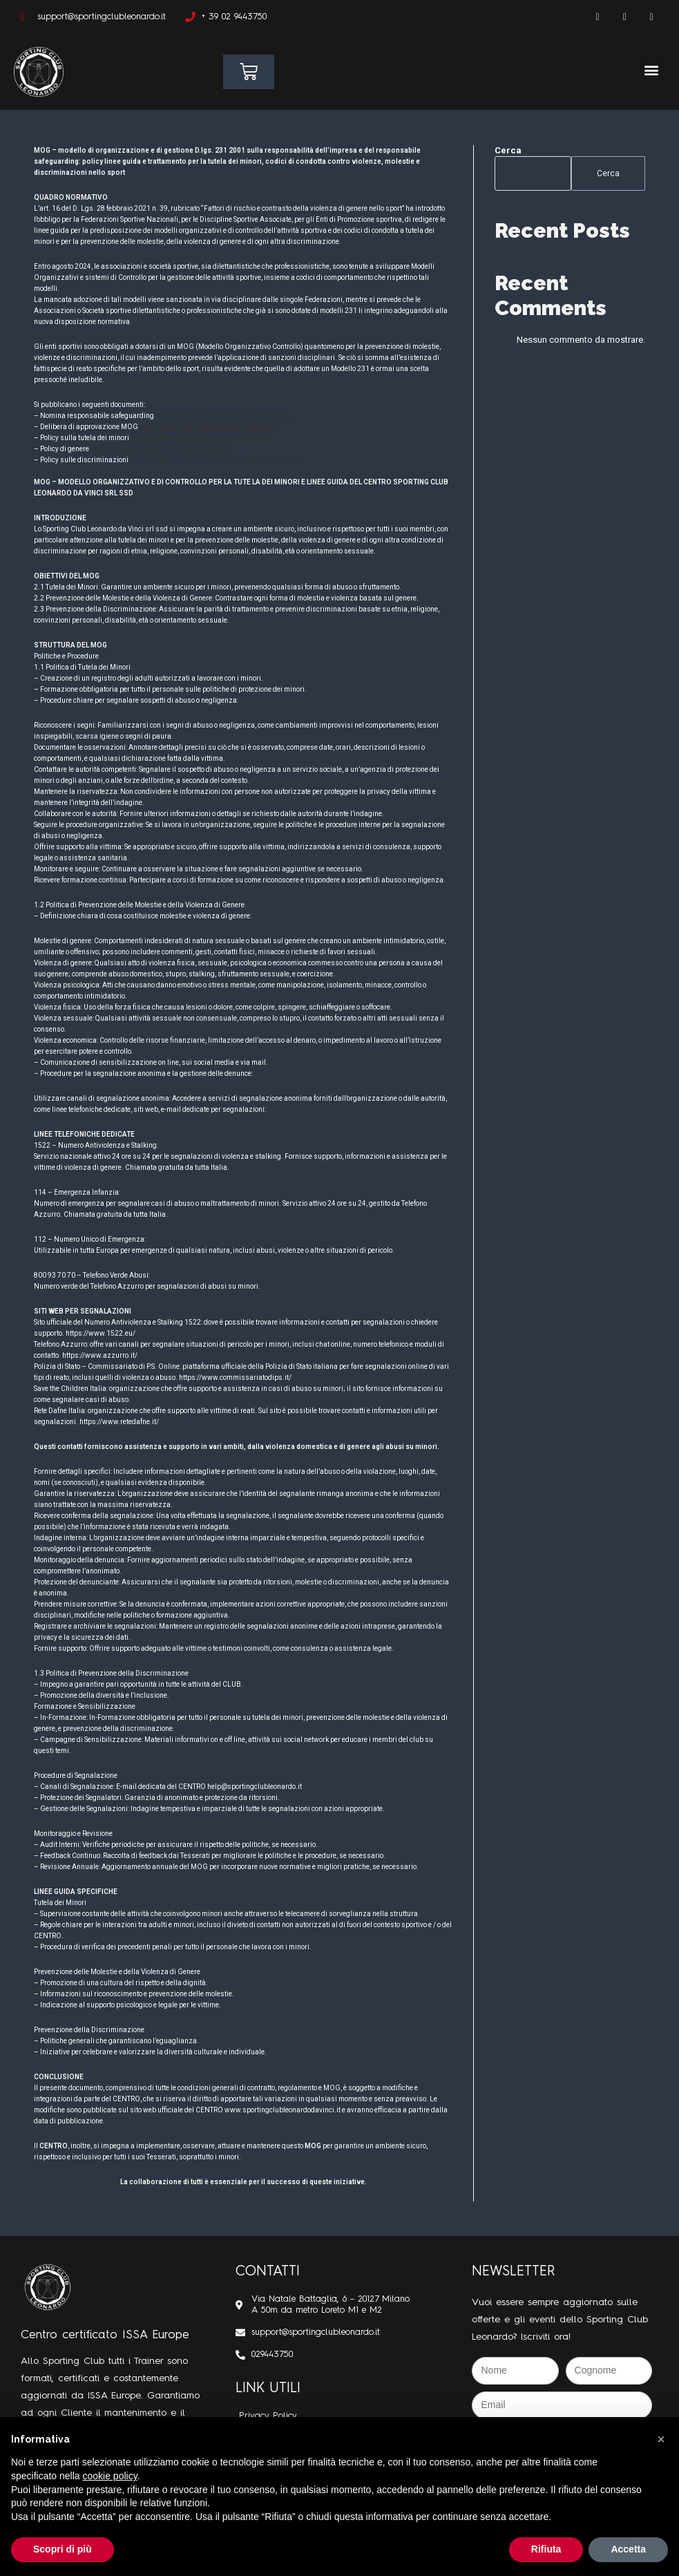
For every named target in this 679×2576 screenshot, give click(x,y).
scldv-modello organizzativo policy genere (160, 449)
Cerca (508, 150)
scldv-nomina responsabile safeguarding (223, 415)
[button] (651, 69)
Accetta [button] (628, 2549)
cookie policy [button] (110, 2475)
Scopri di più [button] (62, 2549)
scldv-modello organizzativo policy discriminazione (215, 460)
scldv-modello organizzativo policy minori (200, 438)
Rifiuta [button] (546, 2549)
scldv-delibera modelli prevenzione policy (208, 426)
